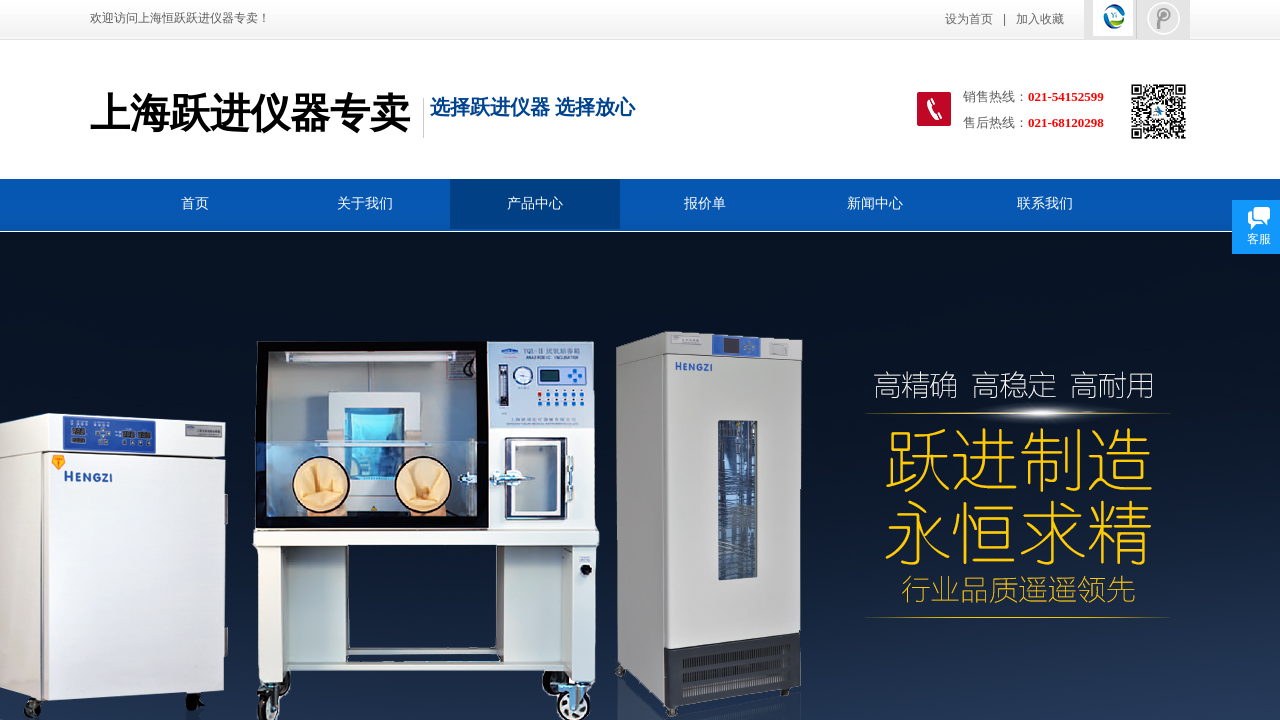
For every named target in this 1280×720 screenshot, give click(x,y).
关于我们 (365, 203)
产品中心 (535, 203)
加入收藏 (1040, 19)
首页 (195, 203)
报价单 (705, 203)
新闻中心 (875, 203)
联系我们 (1045, 203)
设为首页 (969, 19)
